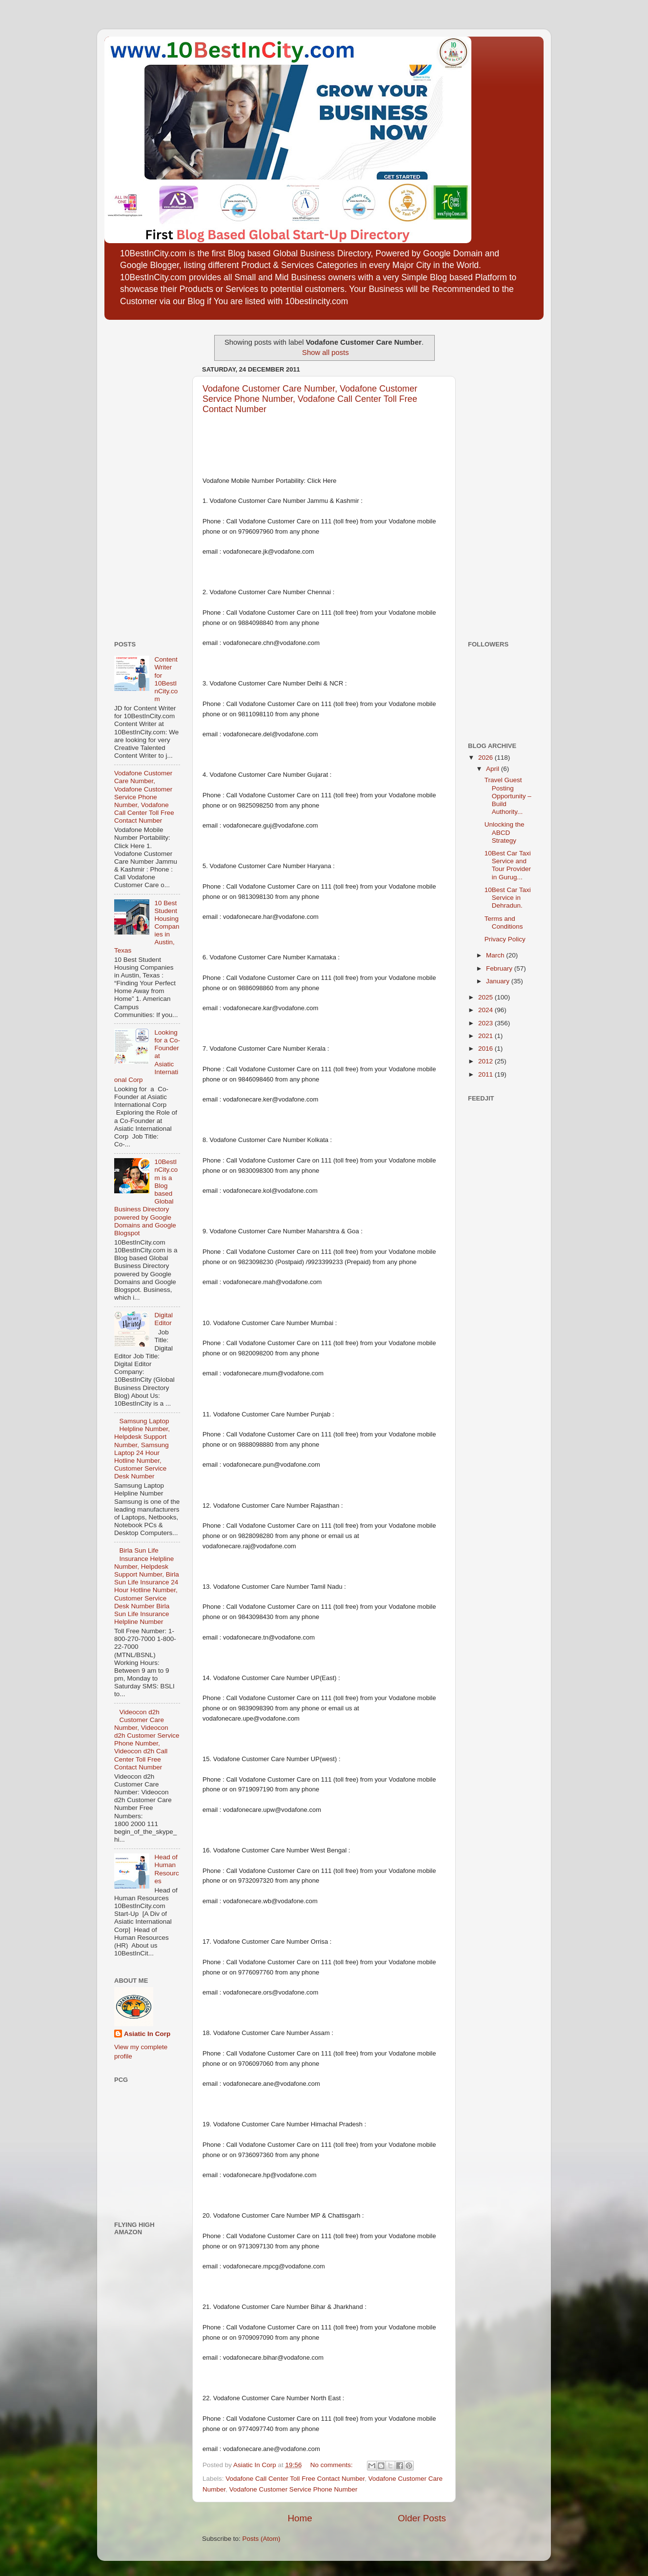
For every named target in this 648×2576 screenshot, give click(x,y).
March (496, 955)
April (493, 768)
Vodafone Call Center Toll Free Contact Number (294, 2478)
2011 (486, 1074)
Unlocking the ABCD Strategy (505, 832)
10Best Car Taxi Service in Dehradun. (508, 897)
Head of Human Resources (166, 1869)
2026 (486, 757)
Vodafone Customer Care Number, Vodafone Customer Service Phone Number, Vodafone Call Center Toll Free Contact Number (309, 399)
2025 (486, 997)
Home (299, 2518)
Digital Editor (163, 1319)
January (498, 981)
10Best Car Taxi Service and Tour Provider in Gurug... (508, 865)
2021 (486, 1035)
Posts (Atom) (262, 2538)
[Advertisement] (143, 476)
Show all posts (325, 352)
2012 (486, 1061)
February (500, 968)
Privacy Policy (505, 939)
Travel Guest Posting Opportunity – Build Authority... (508, 795)
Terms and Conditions (504, 922)
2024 (486, 1010)
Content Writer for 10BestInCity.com (166, 679)
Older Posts (422, 2518)
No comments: (332, 2465)
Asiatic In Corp (147, 2033)
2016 (486, 1048)
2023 (486, 1023)
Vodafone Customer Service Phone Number (293, 2489)
